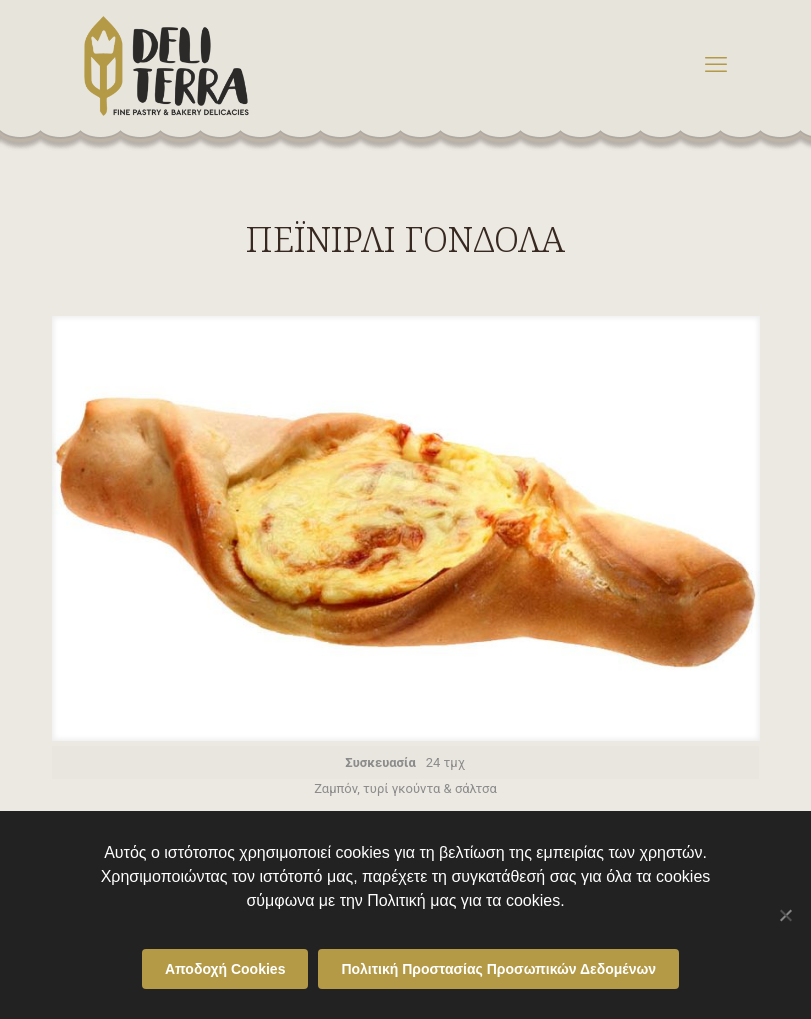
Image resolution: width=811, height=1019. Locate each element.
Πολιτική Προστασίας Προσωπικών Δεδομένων (498, 969)
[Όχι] (786, 915)
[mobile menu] (716, 65)
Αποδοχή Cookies (225, 969)
